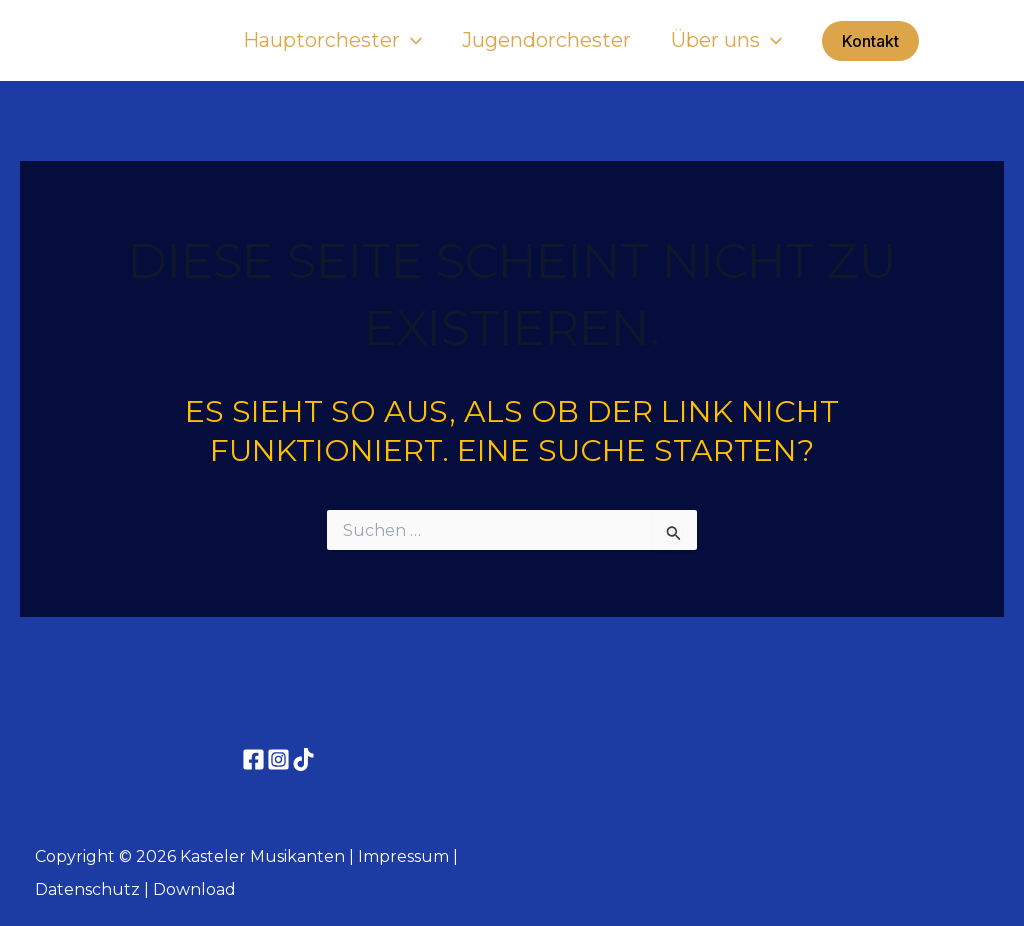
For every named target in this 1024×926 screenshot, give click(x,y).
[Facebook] (253, 759)
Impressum (403, 856)
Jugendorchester (546, 40)
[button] (870, 41)
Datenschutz (87, 889)
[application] (411, 40)
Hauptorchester (332, 40)
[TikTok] (303, 759)
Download (194, 889)
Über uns (726, 40)
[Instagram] (278, 759)
